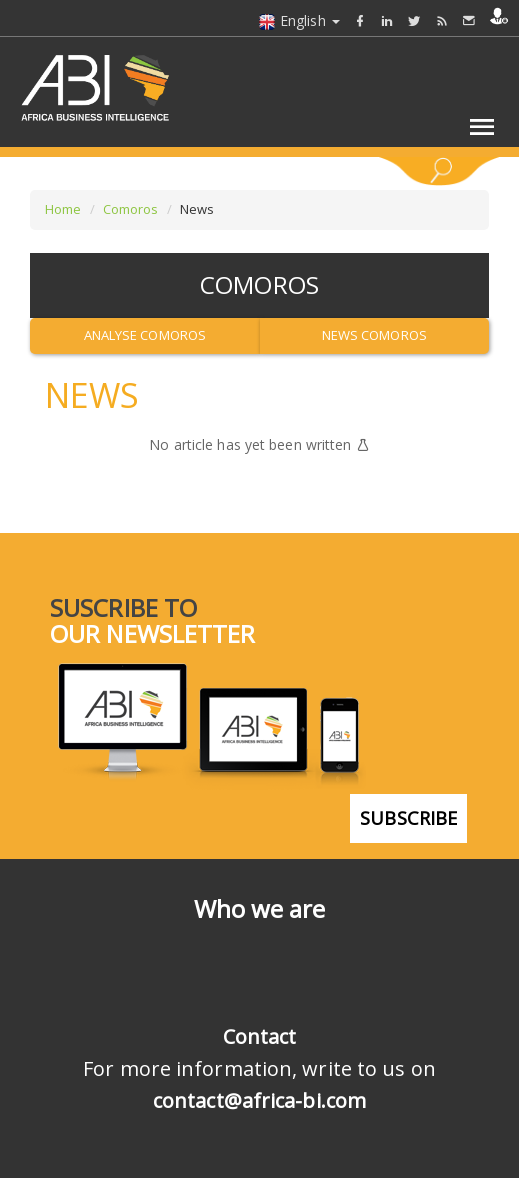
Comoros (131, 209)
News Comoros (374, 335)
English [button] (299, 20)
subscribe (408, 818)
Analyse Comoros (145, 335)
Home (63, 209)
